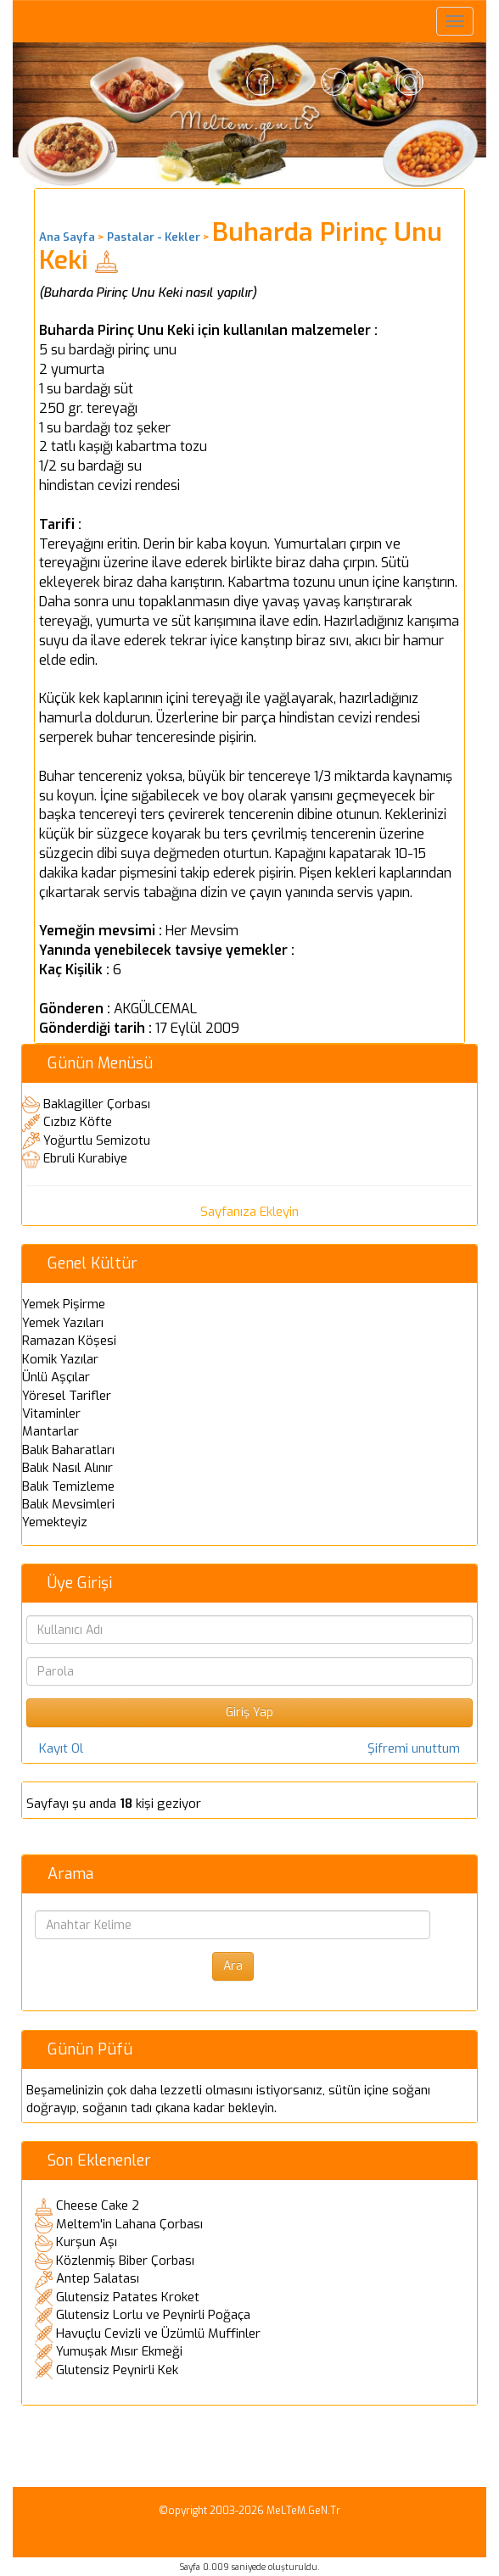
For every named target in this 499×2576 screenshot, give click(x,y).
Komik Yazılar (60, 1359)
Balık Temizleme (68, 1486)
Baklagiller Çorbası (96, 1104)
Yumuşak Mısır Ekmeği (119, 2351)
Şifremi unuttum (413, 1748)
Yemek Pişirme (63, 1304)
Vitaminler (51, 1413)
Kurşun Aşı (86, 2241)
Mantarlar (50, 1431)
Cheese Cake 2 (97, 2205)
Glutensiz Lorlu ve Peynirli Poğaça (153, 2314)
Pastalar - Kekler (153, 237)
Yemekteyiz (54, 1522)
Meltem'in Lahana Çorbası (129, 2224)
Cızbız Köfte (77, 1121)
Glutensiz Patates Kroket (127, 2297)
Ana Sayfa (67, 237)
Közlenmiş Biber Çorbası (125, 2260)
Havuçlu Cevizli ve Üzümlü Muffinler (158, 2333)
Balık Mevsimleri (68, 1504)
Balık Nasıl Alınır (67, 1467)
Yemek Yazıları (63, 1322)
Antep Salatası (97, 2278)
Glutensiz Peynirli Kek (117, 2369)
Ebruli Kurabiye (85, 1158)
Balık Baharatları (68, 1449)
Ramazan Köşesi (69, 1340)
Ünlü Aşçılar (56, 1377)
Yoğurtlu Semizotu (96, 1140)
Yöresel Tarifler (66, 1395)
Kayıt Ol (61, 1748)
